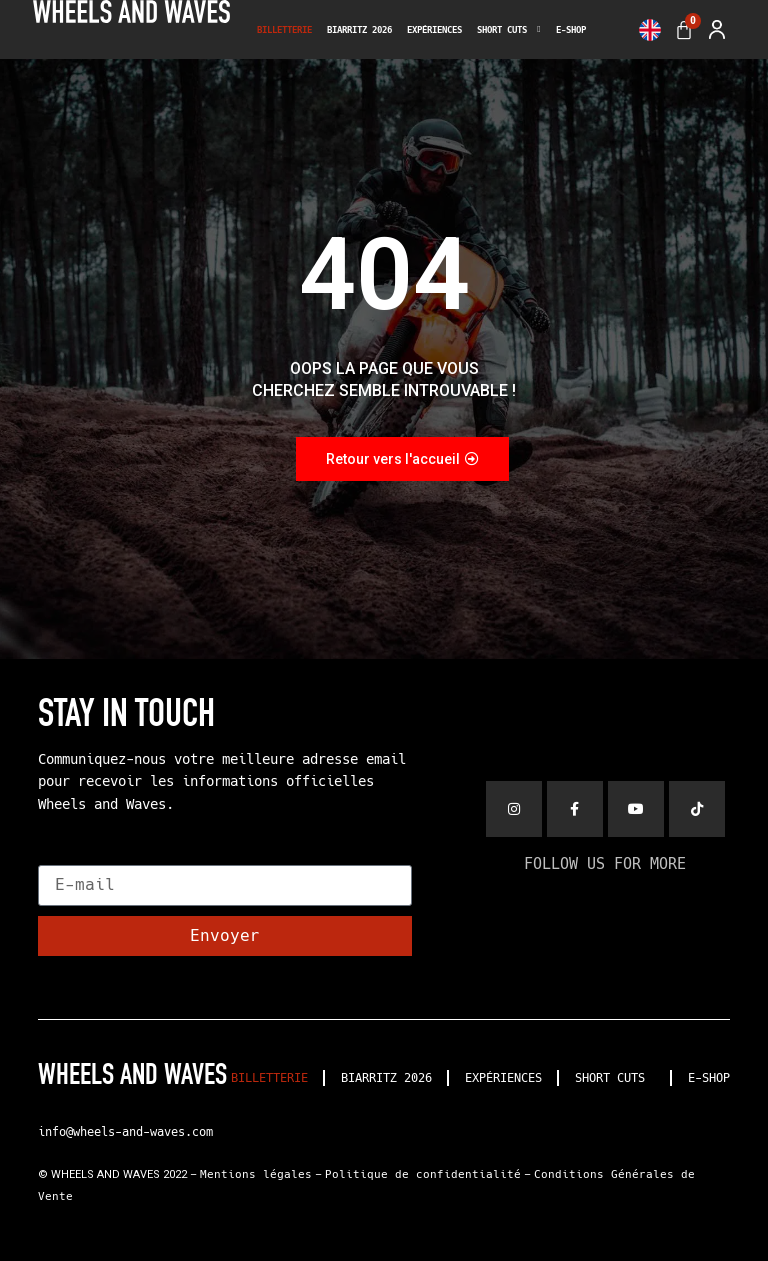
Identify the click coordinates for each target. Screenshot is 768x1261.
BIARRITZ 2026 (359, 30)
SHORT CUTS (508, 30)
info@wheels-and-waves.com (125, 1132)
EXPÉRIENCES (434, 30)
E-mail (68, 857)
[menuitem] (650, 30)
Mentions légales (256, 1174)
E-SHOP (571, 30)
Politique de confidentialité (423, 1174)
